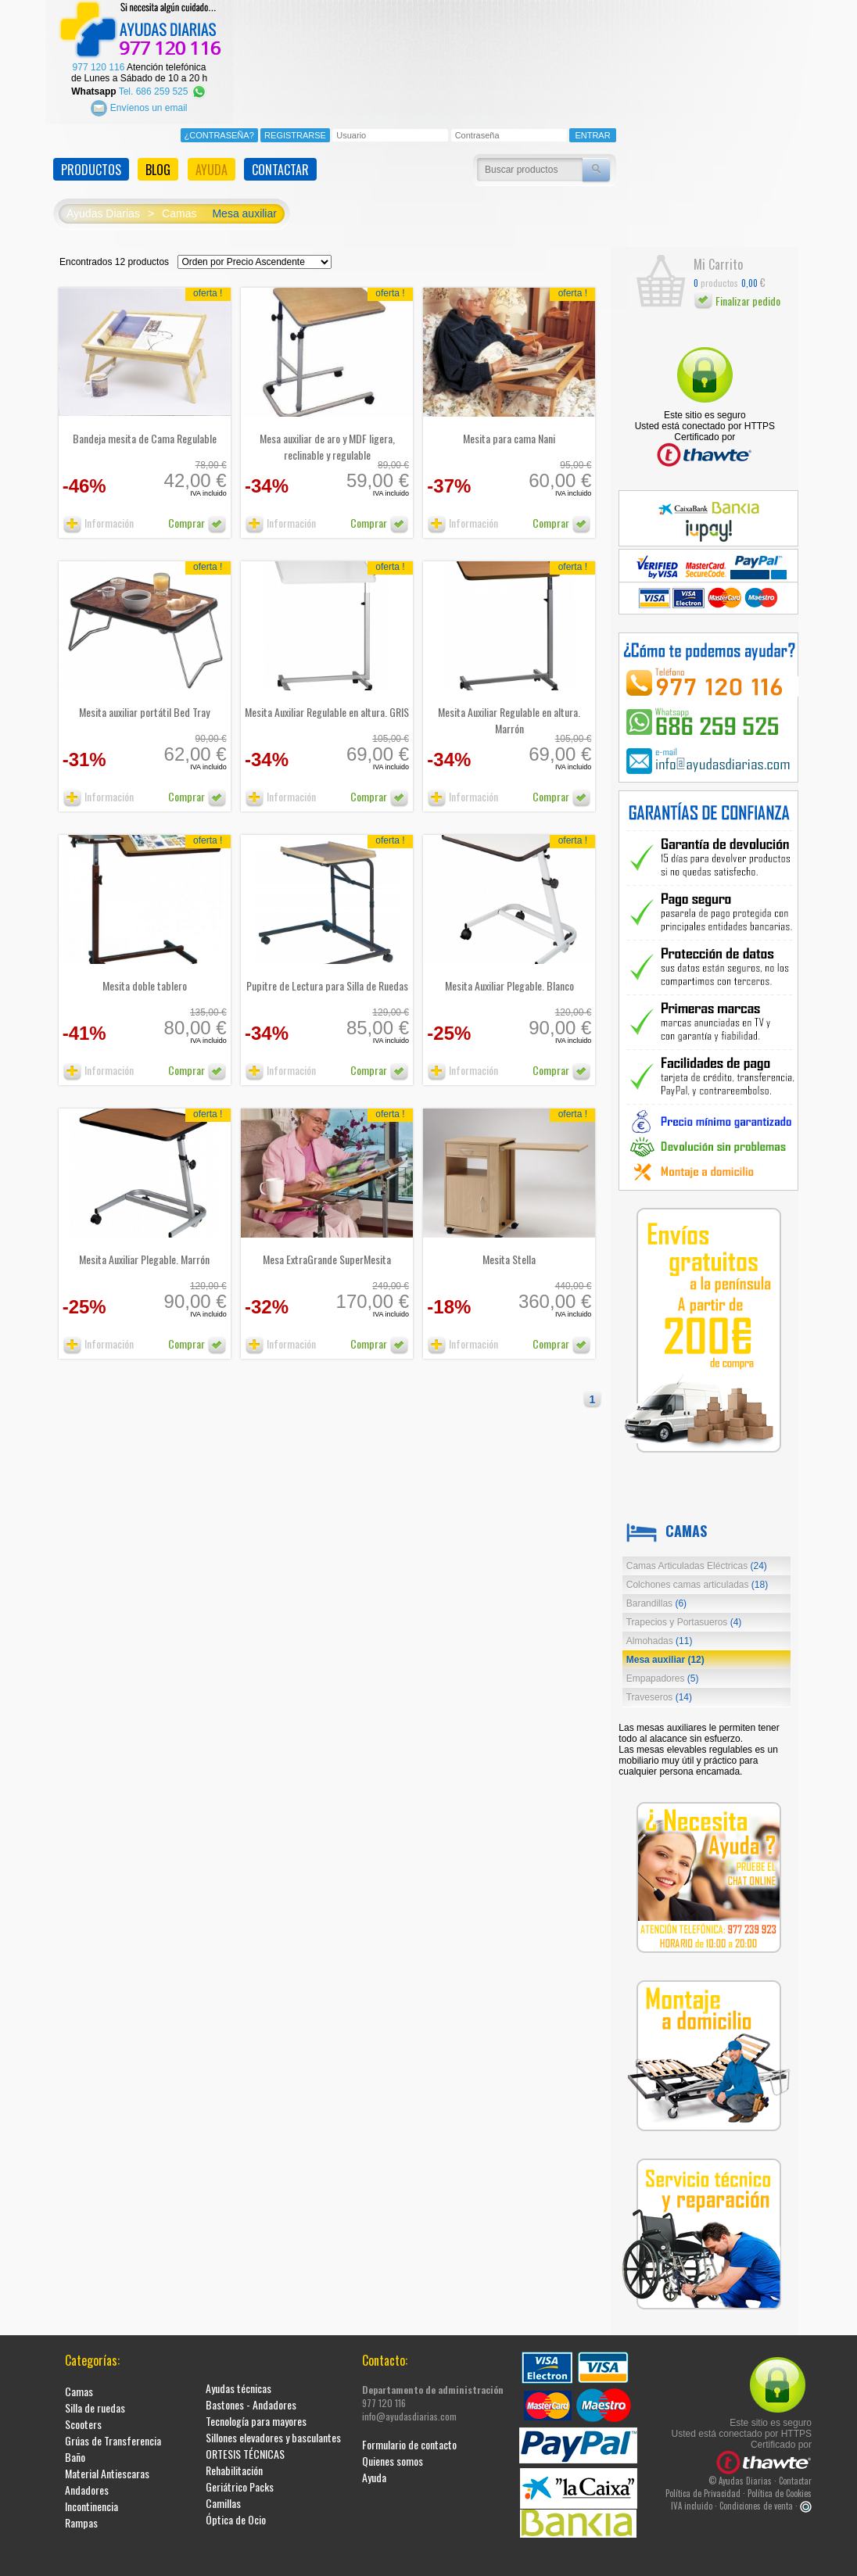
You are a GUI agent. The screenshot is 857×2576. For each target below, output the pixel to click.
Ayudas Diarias (103, 202)
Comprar (197, 511)
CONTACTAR (280, 158)
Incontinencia (91, 2495)
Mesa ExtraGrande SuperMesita (327, 1248)
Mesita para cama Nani (509, 427)
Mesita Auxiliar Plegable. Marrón (144, 1248)
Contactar (795, 2469)
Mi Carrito (718, 253)
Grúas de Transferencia (113, 2429)
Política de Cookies (780, 2482)
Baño (75, 2446)
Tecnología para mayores (256, 2410)
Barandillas (656, 1592)
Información (98, 511)
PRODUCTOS (91, 158)
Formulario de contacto (409, 2433)
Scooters (83, 2413)
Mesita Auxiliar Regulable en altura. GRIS (327, 701)
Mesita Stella (509, 1248)
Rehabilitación (234, 2459)
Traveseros (659, 1686)
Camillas (223, 2492)
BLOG (157, 158)
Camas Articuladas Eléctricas (696, 1555)
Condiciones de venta (756, 2494)
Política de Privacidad (702, 2482)
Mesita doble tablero (144, 974)
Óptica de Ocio (236, 2508)
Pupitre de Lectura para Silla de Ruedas (327, 974)
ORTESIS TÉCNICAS (245, 2442)
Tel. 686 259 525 (163, 79)
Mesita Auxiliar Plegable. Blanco (509, 974)
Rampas (81, 2511)
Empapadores (662, 1667)
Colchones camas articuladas (697, 1573)
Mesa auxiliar (244, 202)
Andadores (87, 2478)
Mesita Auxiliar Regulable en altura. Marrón (509, 709)
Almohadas (659, 1630)
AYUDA (211, 158)
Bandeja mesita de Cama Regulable (145, 427)
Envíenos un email (139, 96)
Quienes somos (392, 2450)
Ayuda (374, 2466)
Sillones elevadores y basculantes (273, 2426)
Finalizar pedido (737, 289)
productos (716, 271)
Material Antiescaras (107, 2462)
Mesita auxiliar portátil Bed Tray (144, 701)
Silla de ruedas (95, 2396)
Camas (179, 202)
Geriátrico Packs (240, 2475)
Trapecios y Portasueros (684, 1611)
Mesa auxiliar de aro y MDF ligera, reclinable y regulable (327, 435)
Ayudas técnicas (238, 2377)
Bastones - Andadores (251, 2393)
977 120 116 (99, 56)
